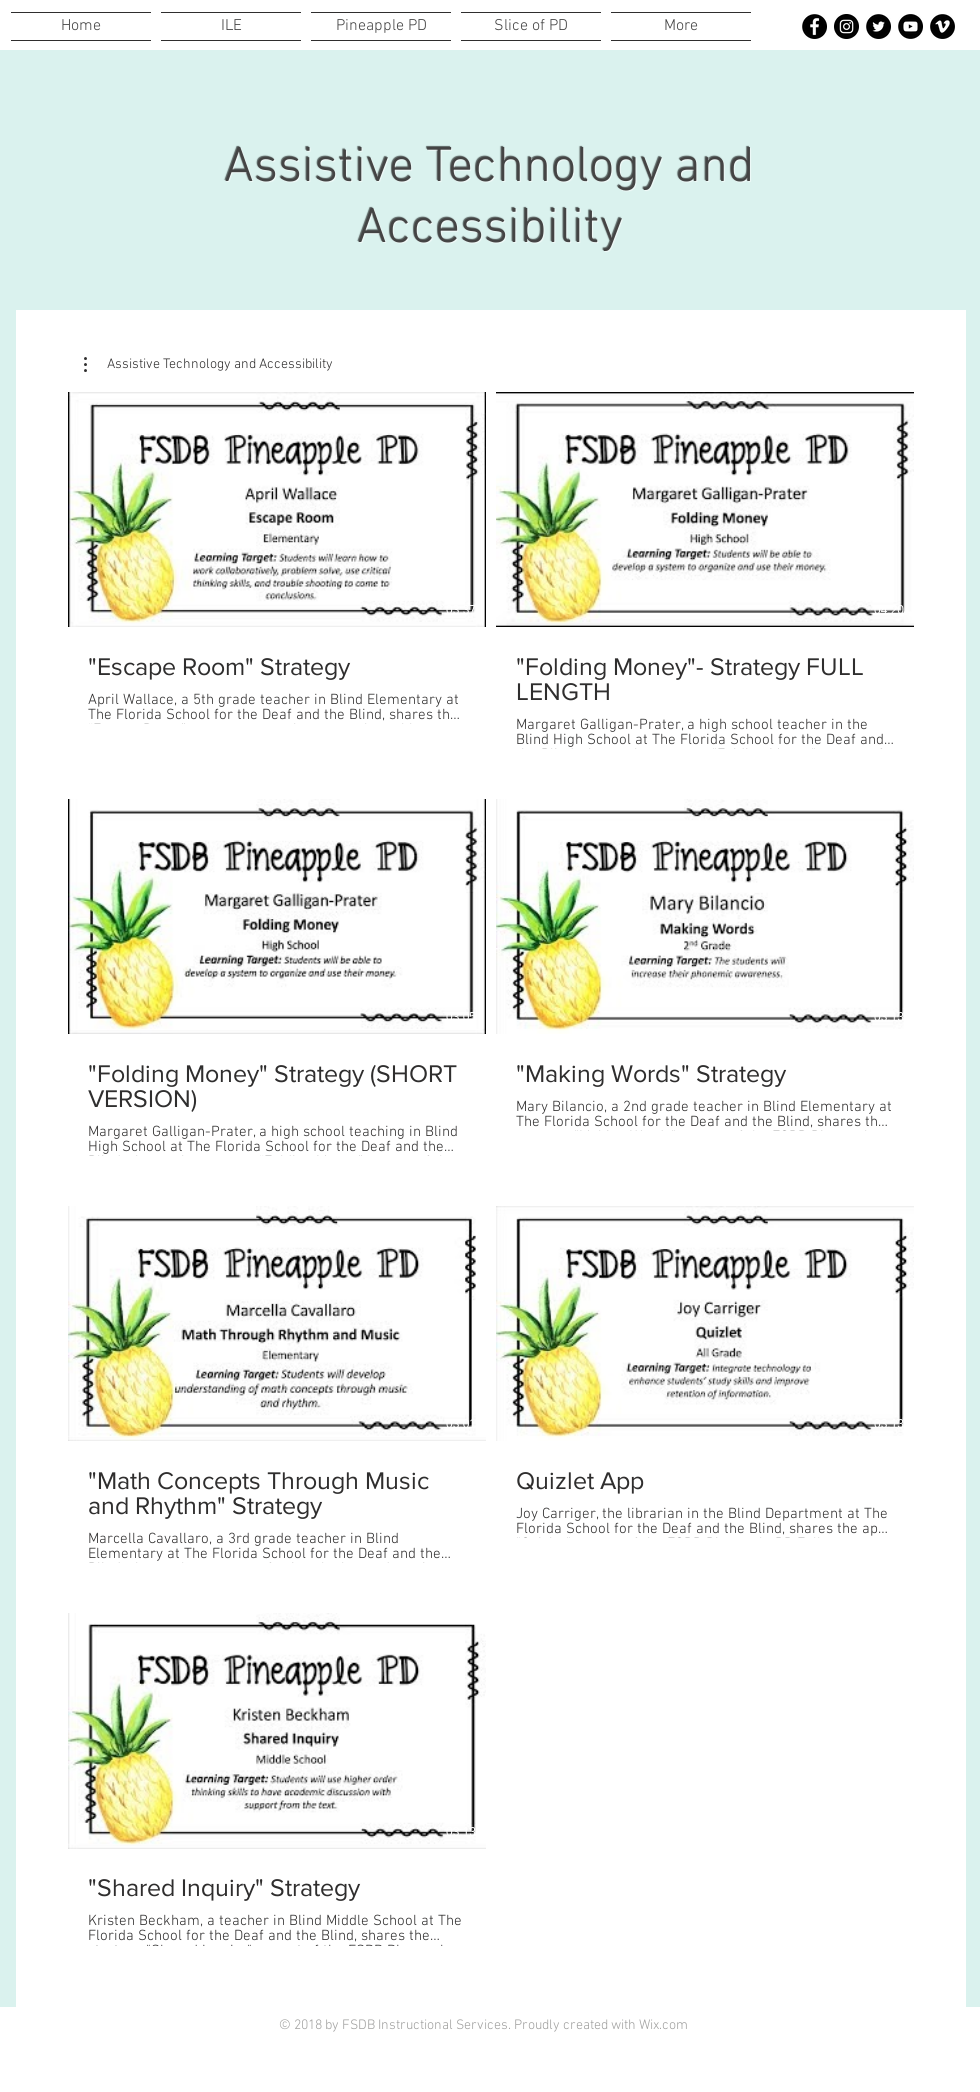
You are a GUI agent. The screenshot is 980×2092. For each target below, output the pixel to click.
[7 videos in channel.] (491, 1181)
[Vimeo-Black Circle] (942, 26)
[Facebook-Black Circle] (814, 26)
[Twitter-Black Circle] (878, 26)
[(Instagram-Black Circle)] (846, 26)
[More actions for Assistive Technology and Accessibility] (208, 365)
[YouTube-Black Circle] (910, 26)
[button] (208, 365)
